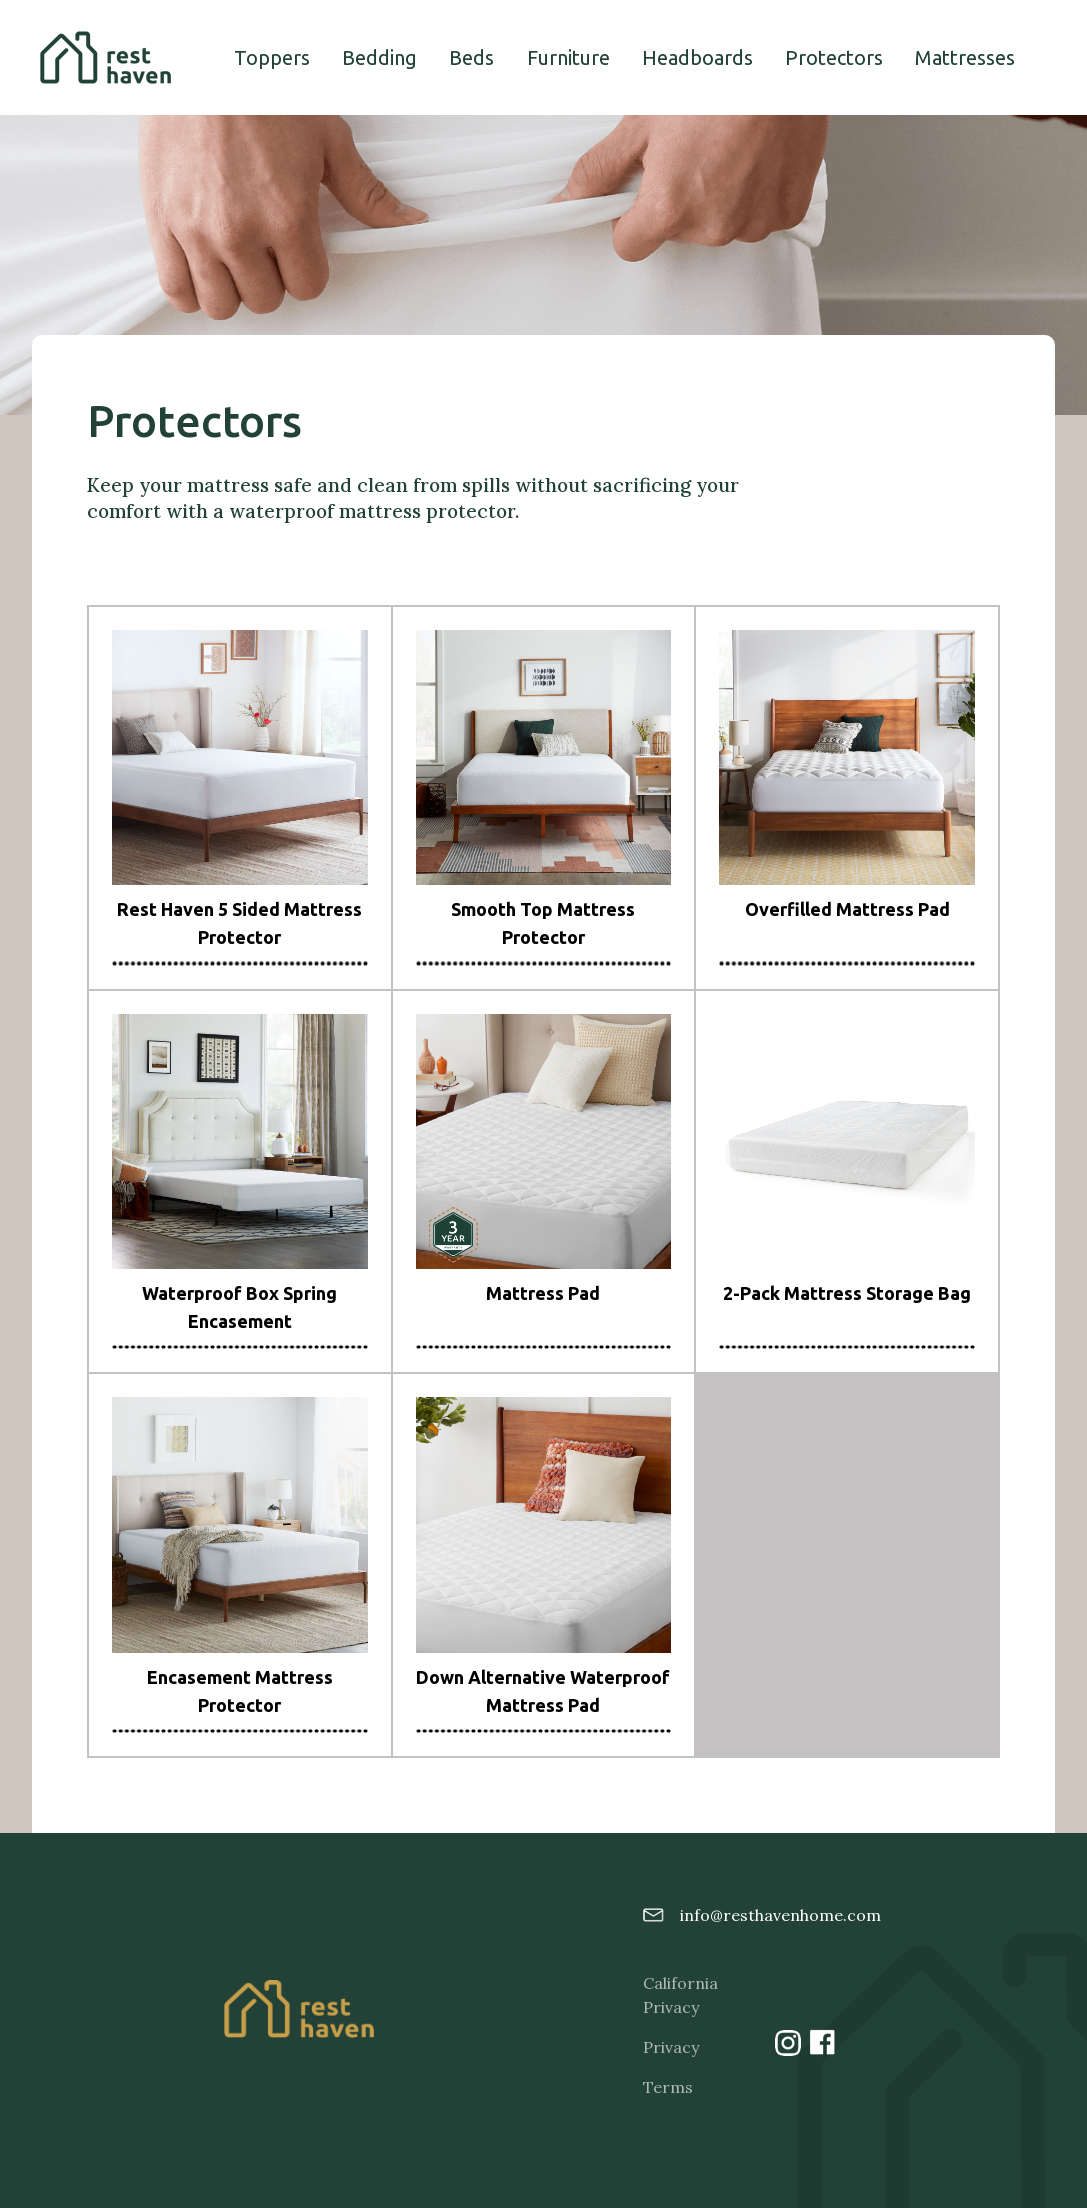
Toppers (272, 57)
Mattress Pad (543, 1293)
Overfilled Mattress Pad (847, 909)
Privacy (671, 2047)
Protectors (834, 57)
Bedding (379, 57)
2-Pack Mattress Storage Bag (847, 1293)
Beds (471, 57)
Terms (668, 2087)
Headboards (697, 57)
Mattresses (965, 57)
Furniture (568, 57)
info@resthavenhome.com (753, 1915)
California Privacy (674, 1995)
